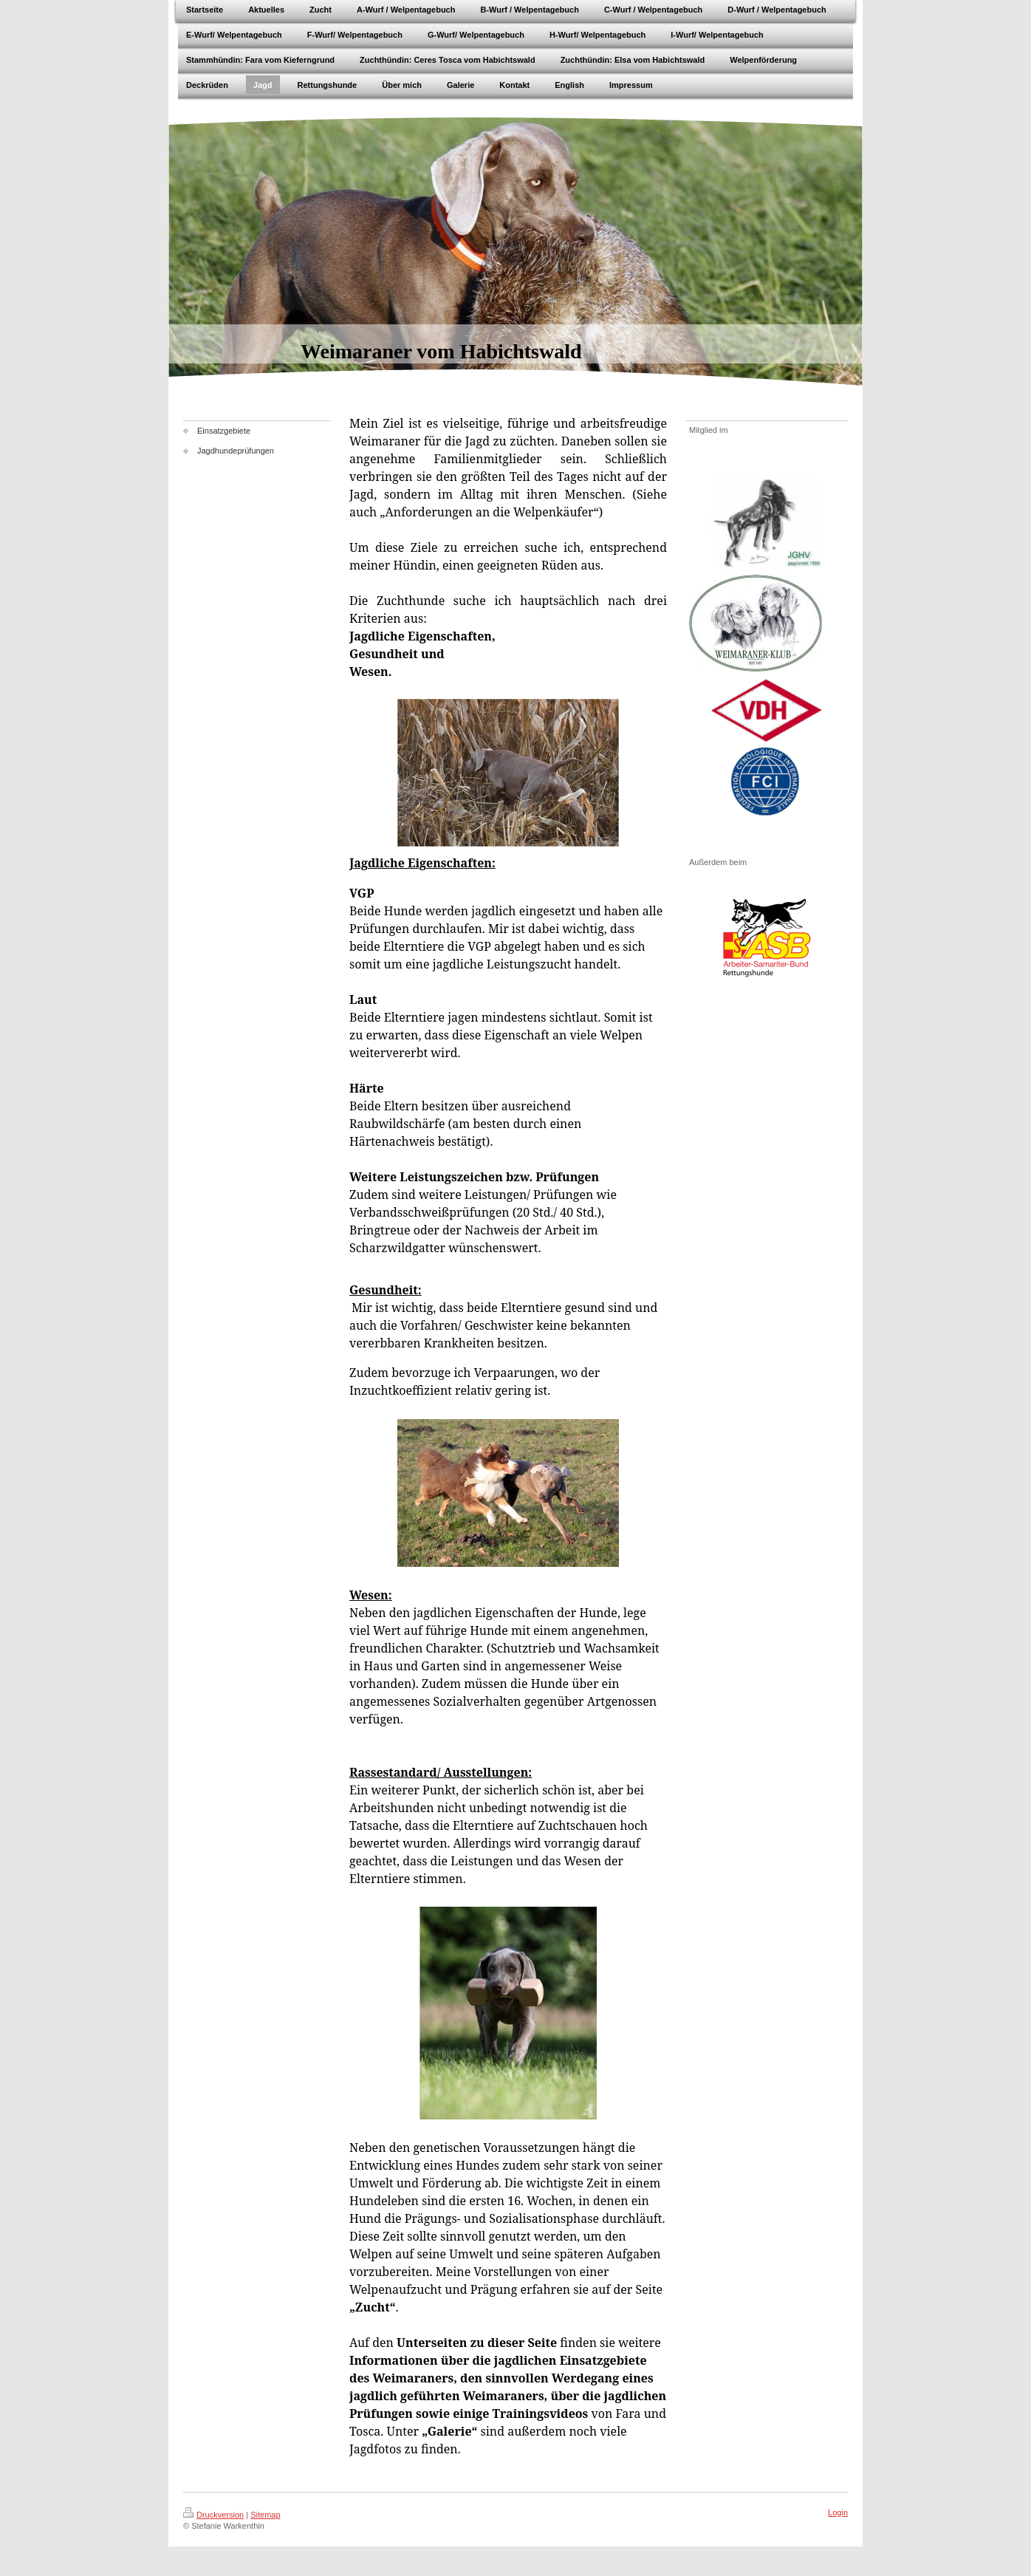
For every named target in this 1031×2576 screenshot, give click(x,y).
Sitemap (265, 2514)
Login (838, 2512)
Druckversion (213, 2514)
